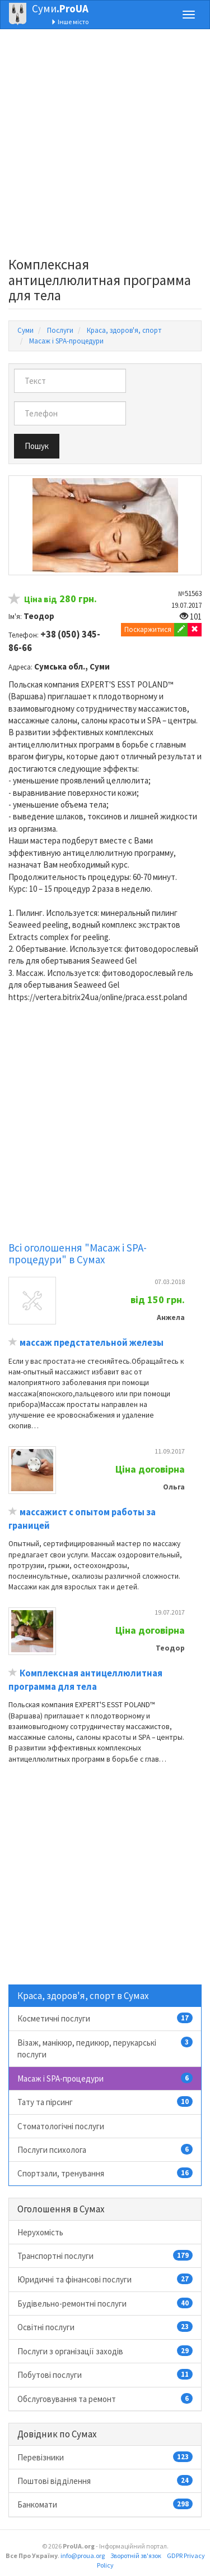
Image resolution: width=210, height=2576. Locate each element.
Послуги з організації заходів (105, 2351)
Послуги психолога (105, 2149)
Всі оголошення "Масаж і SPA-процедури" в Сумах (77, 1253)
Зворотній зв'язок (135, 2555)
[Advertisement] (105, 146)
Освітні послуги (105, 2326)
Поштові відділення (105, 2480)
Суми (60, 8)
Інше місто (69, 21)
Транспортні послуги (105, 2255)
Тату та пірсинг (105, 2101)
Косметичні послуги (105, 2018)
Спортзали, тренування (105, 2173)
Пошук (37, 446)
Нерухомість (40, 2232)
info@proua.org (82, 2555)
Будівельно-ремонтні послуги (105, 2303)
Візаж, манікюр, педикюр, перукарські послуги (105, 2048)
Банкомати (105, 2504)
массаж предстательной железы (92, 1343)
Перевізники (105, 2457)
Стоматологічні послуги (60, 2126)
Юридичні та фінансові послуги (105, 2279)
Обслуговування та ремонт (105, 2398)
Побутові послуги (105, 2374)
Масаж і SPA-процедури (105, 2078)
